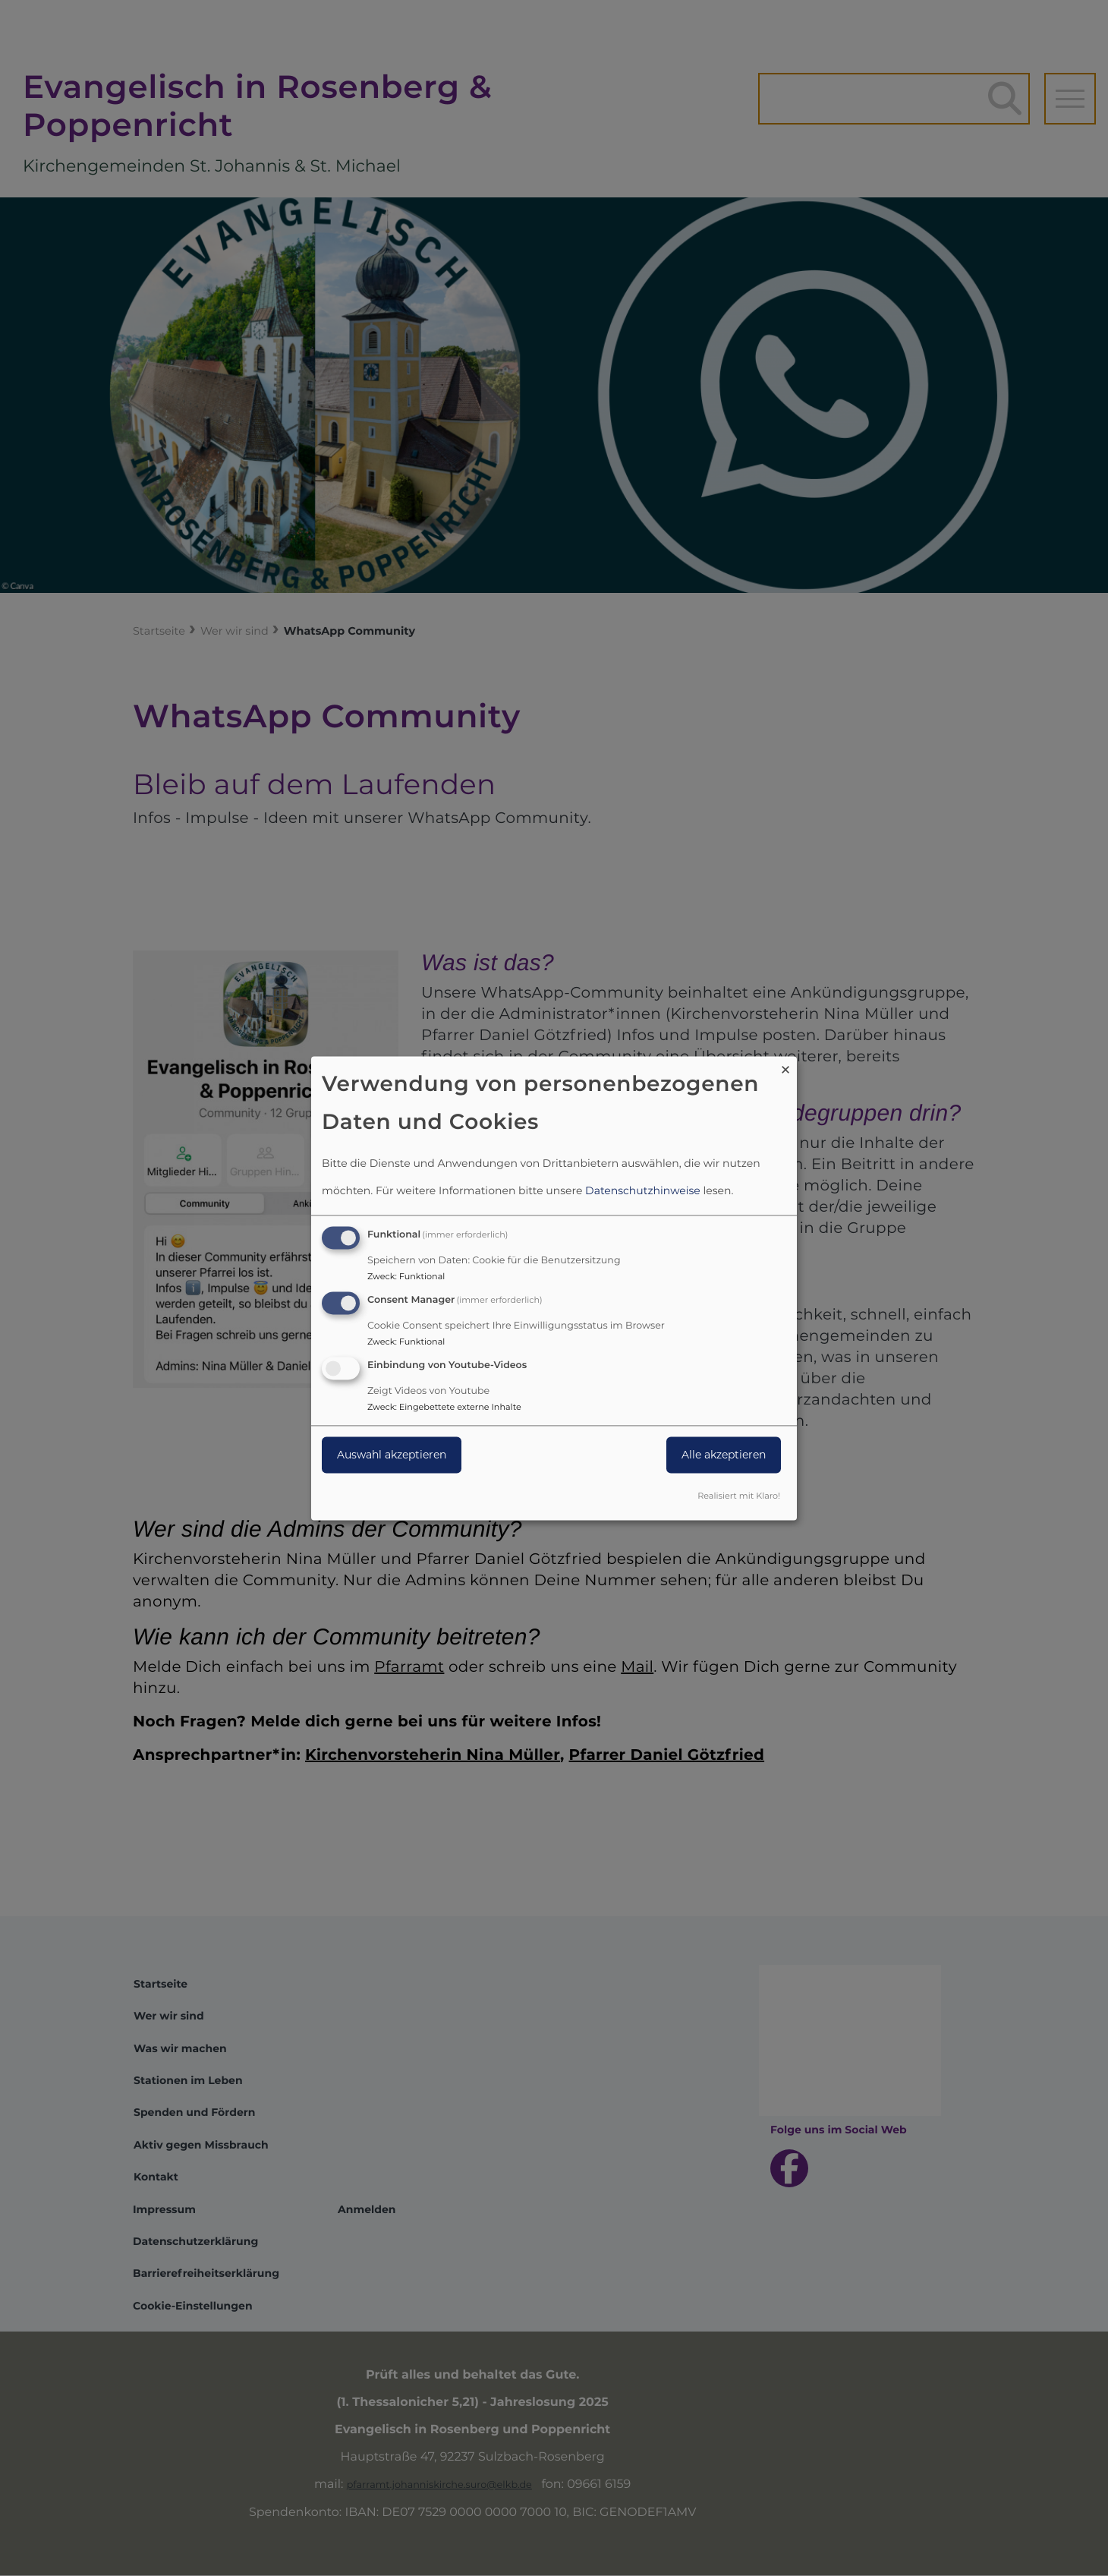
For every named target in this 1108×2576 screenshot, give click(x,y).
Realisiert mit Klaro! (738, 1495)
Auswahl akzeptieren (391, 1454)
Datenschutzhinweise (642, 1191)
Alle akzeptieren (723, 1454)
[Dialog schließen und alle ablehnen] (785, 1065)
